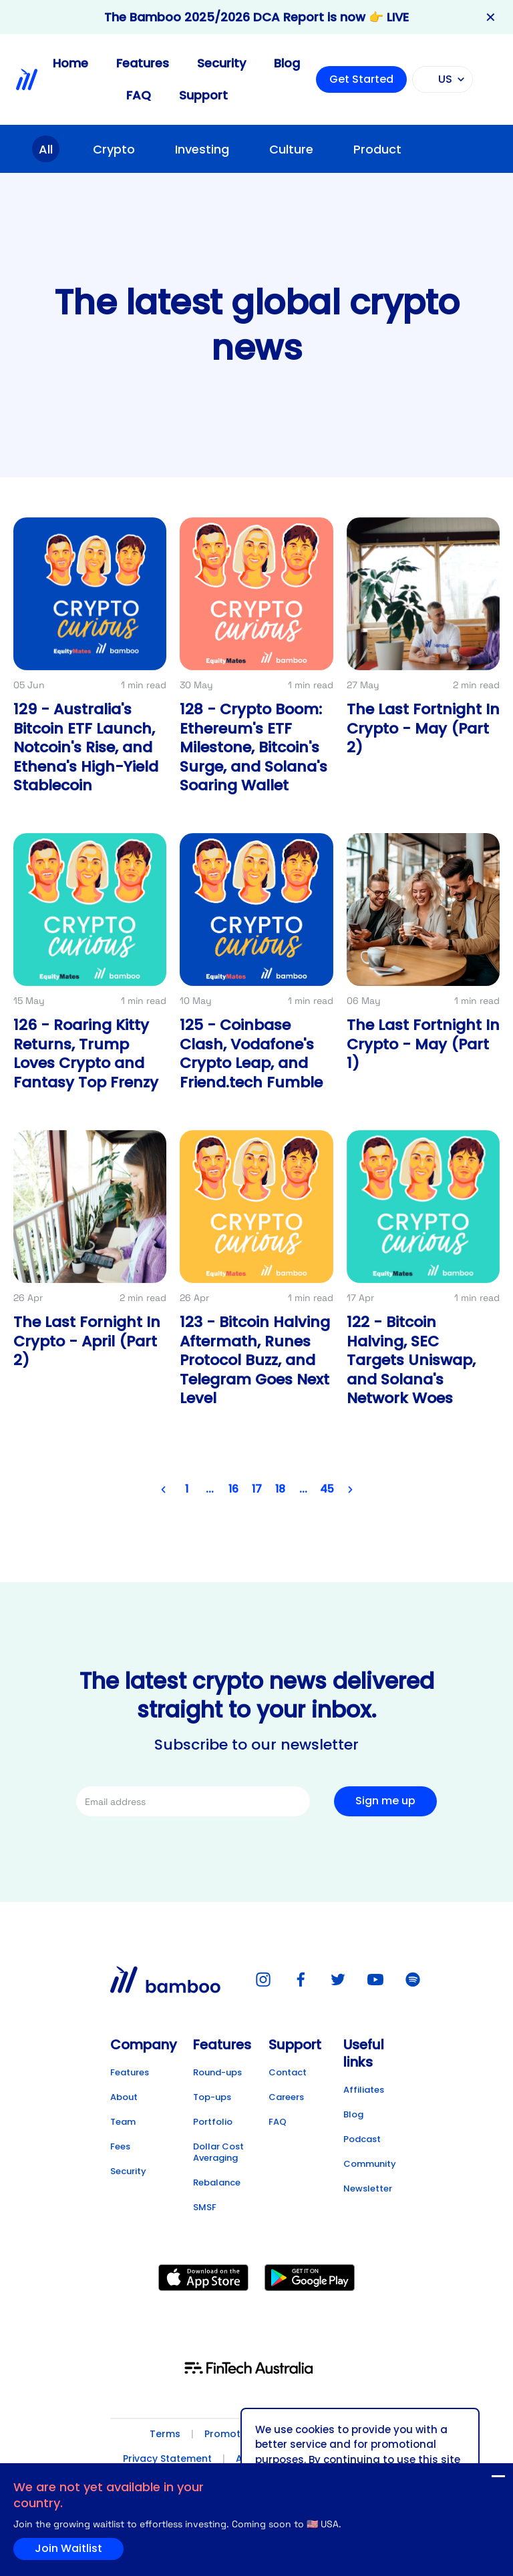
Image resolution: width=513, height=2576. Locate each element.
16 (233, 1490)
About (124, 2097)
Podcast (362, 2139)
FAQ (138, 95)
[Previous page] (163, 1490)
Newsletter (367, 2188)
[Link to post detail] (89, 663)
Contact (288, 2072)
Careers (286, 2097)
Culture (291, 149)
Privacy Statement (167, 2458)
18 (280, 1490)
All (46, 149)
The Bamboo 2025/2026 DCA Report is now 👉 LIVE (256, 17)
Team (123, 2121)
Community (369, 2163)
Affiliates (363, 2089)
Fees (120, 2146)
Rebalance (216, 2182)
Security (221, 63)
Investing (202, 149)
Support (203, 95)
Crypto (114, 149)
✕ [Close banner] (490, 17)
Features (142, 63)
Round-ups (217, 2072)
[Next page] (350, 1490)
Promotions (232, 2433)
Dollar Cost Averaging (218, 2152)
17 (257, 1490)
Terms (165, 2433)
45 (327, 1490)
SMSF (204, 2207)
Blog (287, 63)
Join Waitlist (472, 2479)
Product (377, 149)
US (440, 79)
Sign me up (385, 1800)
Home (70, 63)
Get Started (361, 79)
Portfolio (212, 2121)
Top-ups (212, 2097)
